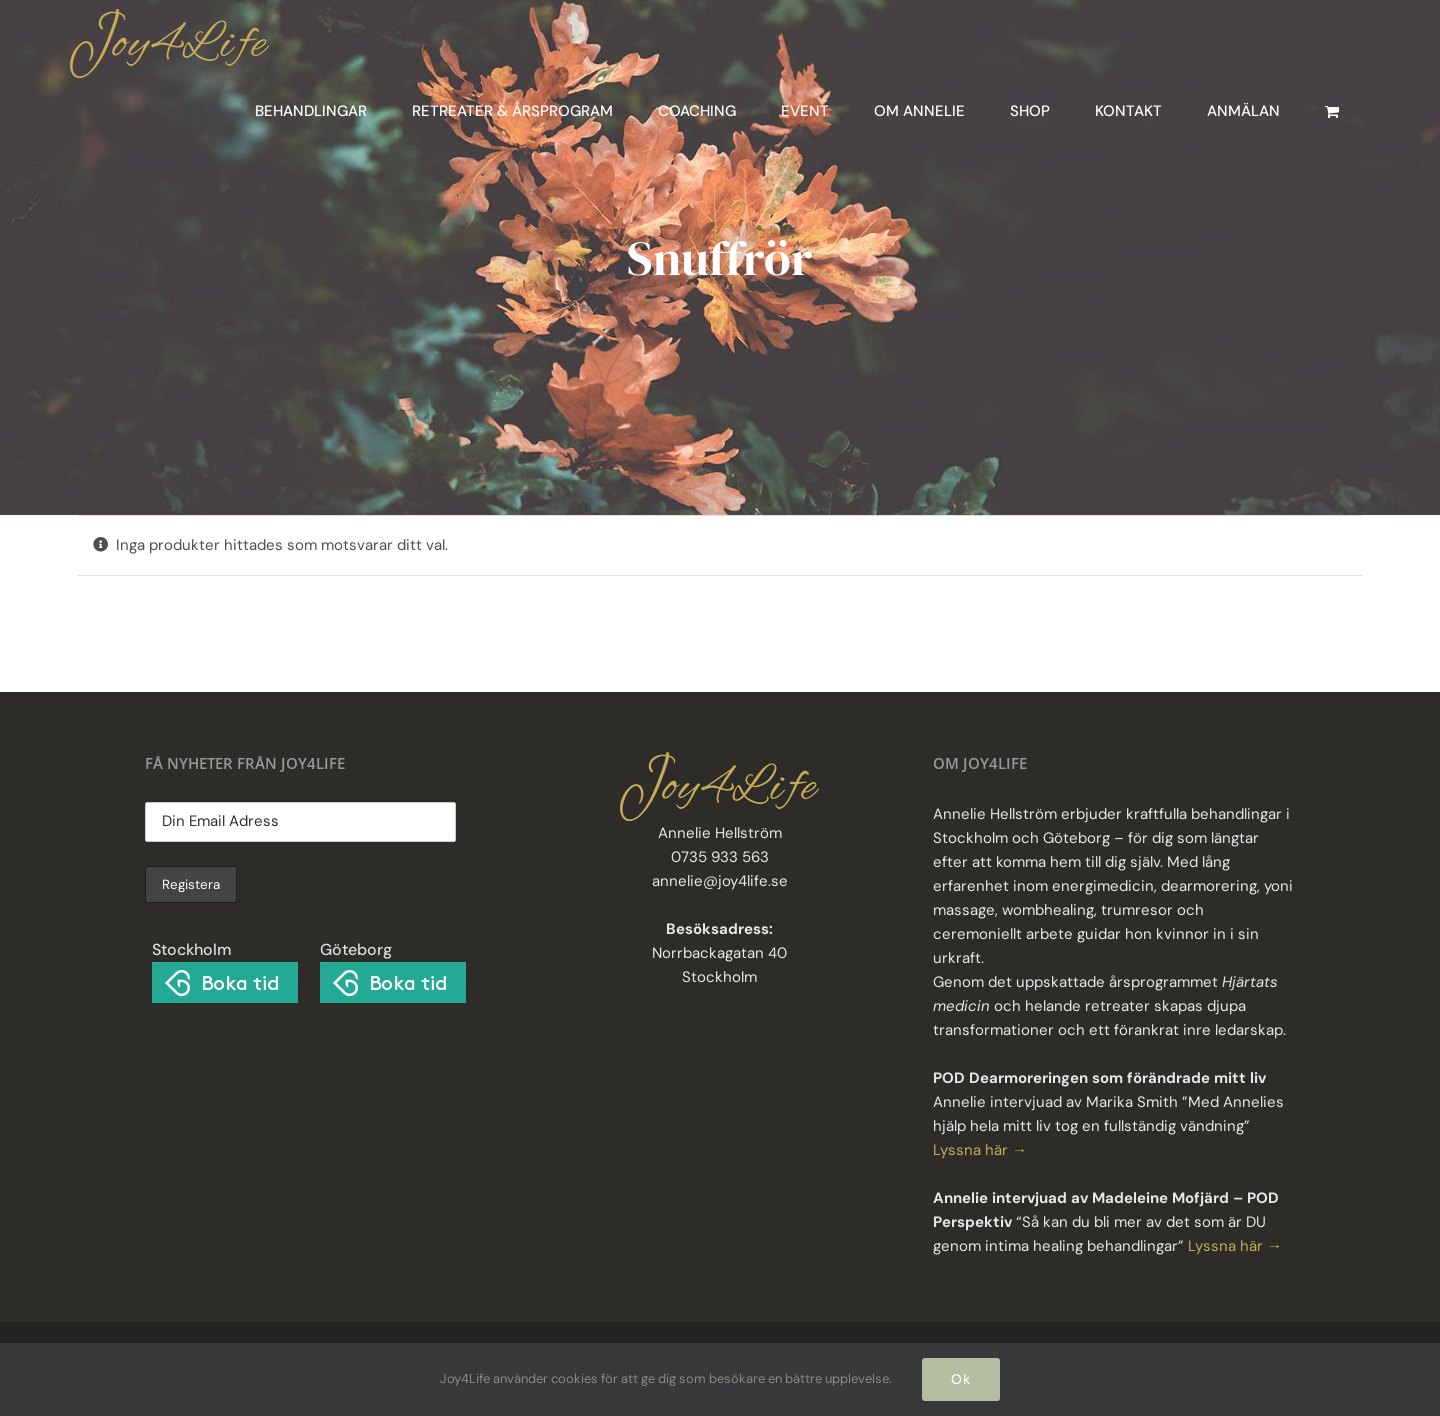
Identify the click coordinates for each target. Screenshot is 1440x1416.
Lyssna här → (980, 1150)
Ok (961, 1379)
